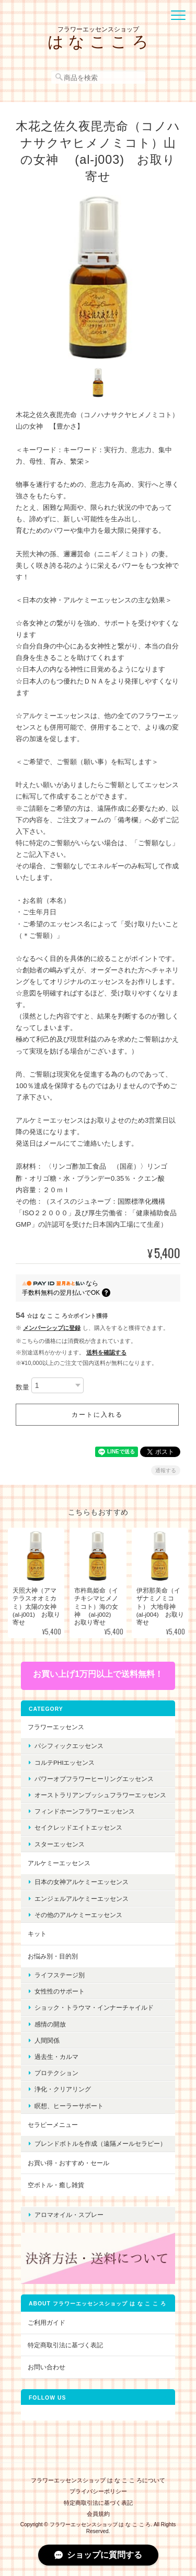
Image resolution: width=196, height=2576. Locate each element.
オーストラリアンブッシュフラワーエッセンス (100, 1794)
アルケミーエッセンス (59, 1863)
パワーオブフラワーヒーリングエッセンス (94, 1778)
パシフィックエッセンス (68, 1745)
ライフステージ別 (59, 1975)
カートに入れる (97, 1414)
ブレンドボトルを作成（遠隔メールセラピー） (100, 2143)
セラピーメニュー (53, 2124)
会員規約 (98, 2514)
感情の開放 (50, 2024)
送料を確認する (106, 1352)
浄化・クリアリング (62, 2089)
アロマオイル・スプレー (68, 2214)
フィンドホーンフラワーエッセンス (84, 1811)
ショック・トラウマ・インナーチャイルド (94, 2007)
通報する (165, 1470)
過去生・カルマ (56, 2056)
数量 (22, 1388)
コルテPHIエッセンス (64, 1762)
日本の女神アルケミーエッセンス (81, 1881)
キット (37, 1933)
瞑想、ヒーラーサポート (68, 2105)
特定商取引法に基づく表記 (65, 2345)
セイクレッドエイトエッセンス (78, 1827)
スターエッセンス (59, 1844)
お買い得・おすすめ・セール (68, 2162)
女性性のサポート (59, 1991)
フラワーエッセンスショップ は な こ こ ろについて (98, 2480)
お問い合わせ (46, 2367)
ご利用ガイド (46, 2322)
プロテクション (56, 2072)
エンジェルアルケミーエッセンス (81, 1898)
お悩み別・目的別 (53, 1956)
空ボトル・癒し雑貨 (56, 2184)
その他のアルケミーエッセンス (78, 1914)
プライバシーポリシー (98, 2491)
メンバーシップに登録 (51, 1328)
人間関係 (47, 2040)
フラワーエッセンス (56, 1726)
